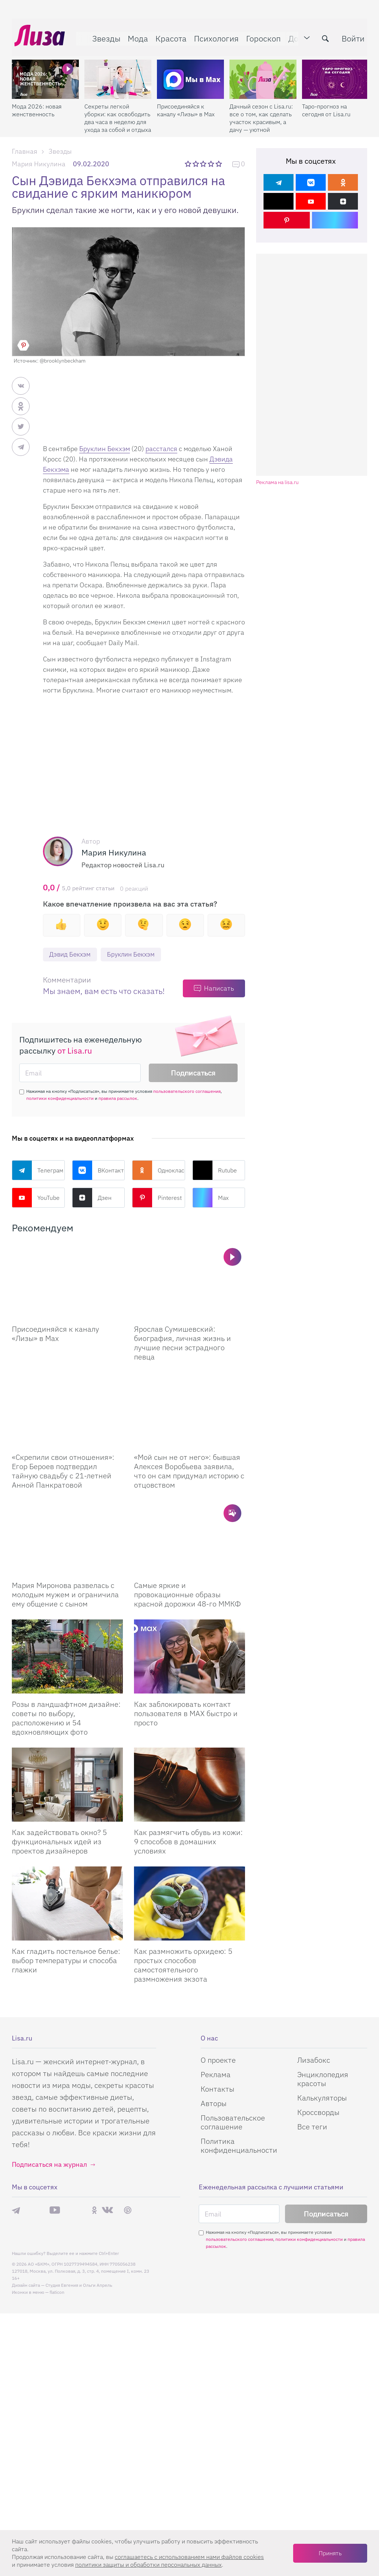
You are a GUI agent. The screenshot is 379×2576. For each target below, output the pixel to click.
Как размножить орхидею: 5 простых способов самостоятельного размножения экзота (183, 1965)
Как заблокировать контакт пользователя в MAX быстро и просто (186, 1713)
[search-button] (322, 36)
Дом (293, 35)
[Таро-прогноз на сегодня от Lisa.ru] (335, 74)
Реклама (216, 2075)
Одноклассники (158, 1171)
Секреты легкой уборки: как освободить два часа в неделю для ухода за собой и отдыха (117, 113)
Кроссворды (318, 2113)
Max (210, 1198)
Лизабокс (313, 2060)
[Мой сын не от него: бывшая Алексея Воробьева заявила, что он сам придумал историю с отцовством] (189, 1410)
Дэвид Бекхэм (71, 954)
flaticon (57, 2292)
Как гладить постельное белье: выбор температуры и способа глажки (66, 1960)
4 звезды (211, 163)
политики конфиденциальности (60, 1098)
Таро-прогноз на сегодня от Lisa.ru (326, 105)
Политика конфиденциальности (239, 2145)
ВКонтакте (98, 1171)
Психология (213, 35)
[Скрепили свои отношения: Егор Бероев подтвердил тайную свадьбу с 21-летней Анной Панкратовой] (67, 1410)
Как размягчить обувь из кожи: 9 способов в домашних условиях (188, 1842)
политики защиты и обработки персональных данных (148, 2564)
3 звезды (204, 163)
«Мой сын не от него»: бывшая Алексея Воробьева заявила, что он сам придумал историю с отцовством (189, 1471)
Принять (330, 2553)
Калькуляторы (322, 2098)
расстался (161, 448)
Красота (168, 35)
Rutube (214, 1171)
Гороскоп (261, 35)
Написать (219, 988)
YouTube (36, 1198)
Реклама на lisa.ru (277, 482)
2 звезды (196, 163)
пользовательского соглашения (187, 1091)
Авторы (214, 2104)
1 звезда (188, 163)
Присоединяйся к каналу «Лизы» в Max (186, 105)
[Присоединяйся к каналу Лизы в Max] (67, 1282)
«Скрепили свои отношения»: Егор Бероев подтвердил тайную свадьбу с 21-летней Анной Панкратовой (63, 1471)
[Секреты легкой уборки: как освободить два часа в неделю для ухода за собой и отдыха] (117, 74)
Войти (350, 35)
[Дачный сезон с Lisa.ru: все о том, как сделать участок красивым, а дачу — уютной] (262, 74)
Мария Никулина (39, 164)
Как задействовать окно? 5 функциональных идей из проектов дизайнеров (59, 1842)
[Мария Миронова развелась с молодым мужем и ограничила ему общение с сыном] (67, 1538)
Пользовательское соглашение (233, 2122)
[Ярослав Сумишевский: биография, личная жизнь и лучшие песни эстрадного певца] (189, 1282)
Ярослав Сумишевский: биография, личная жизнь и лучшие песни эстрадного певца (182, 1343)
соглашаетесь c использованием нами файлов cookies (189, 2556)
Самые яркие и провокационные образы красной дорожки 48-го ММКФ (187, 1595)
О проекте (218, 2060)
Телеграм (37, 1171)
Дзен (91, 1198)
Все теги (312, 2127)
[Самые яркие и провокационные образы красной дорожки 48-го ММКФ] (189, 1538)
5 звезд (219, 163)
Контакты (217, 2089)
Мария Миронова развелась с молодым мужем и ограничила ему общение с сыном (65, 1595)
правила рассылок (117, 1098)
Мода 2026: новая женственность (36, 105)
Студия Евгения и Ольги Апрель (79, 2285)
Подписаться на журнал (49, 2164)
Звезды (104, 35)
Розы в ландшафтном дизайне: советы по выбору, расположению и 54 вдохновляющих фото (66, 1718)
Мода (135, 35)
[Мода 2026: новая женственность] (45, 74)
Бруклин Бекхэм (104, 448)
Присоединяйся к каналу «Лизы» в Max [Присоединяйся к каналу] (55, 1334)
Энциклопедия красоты (322, 2079)
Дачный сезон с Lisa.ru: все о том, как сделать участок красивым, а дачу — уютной (261, 113)
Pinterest (157, 1198)
